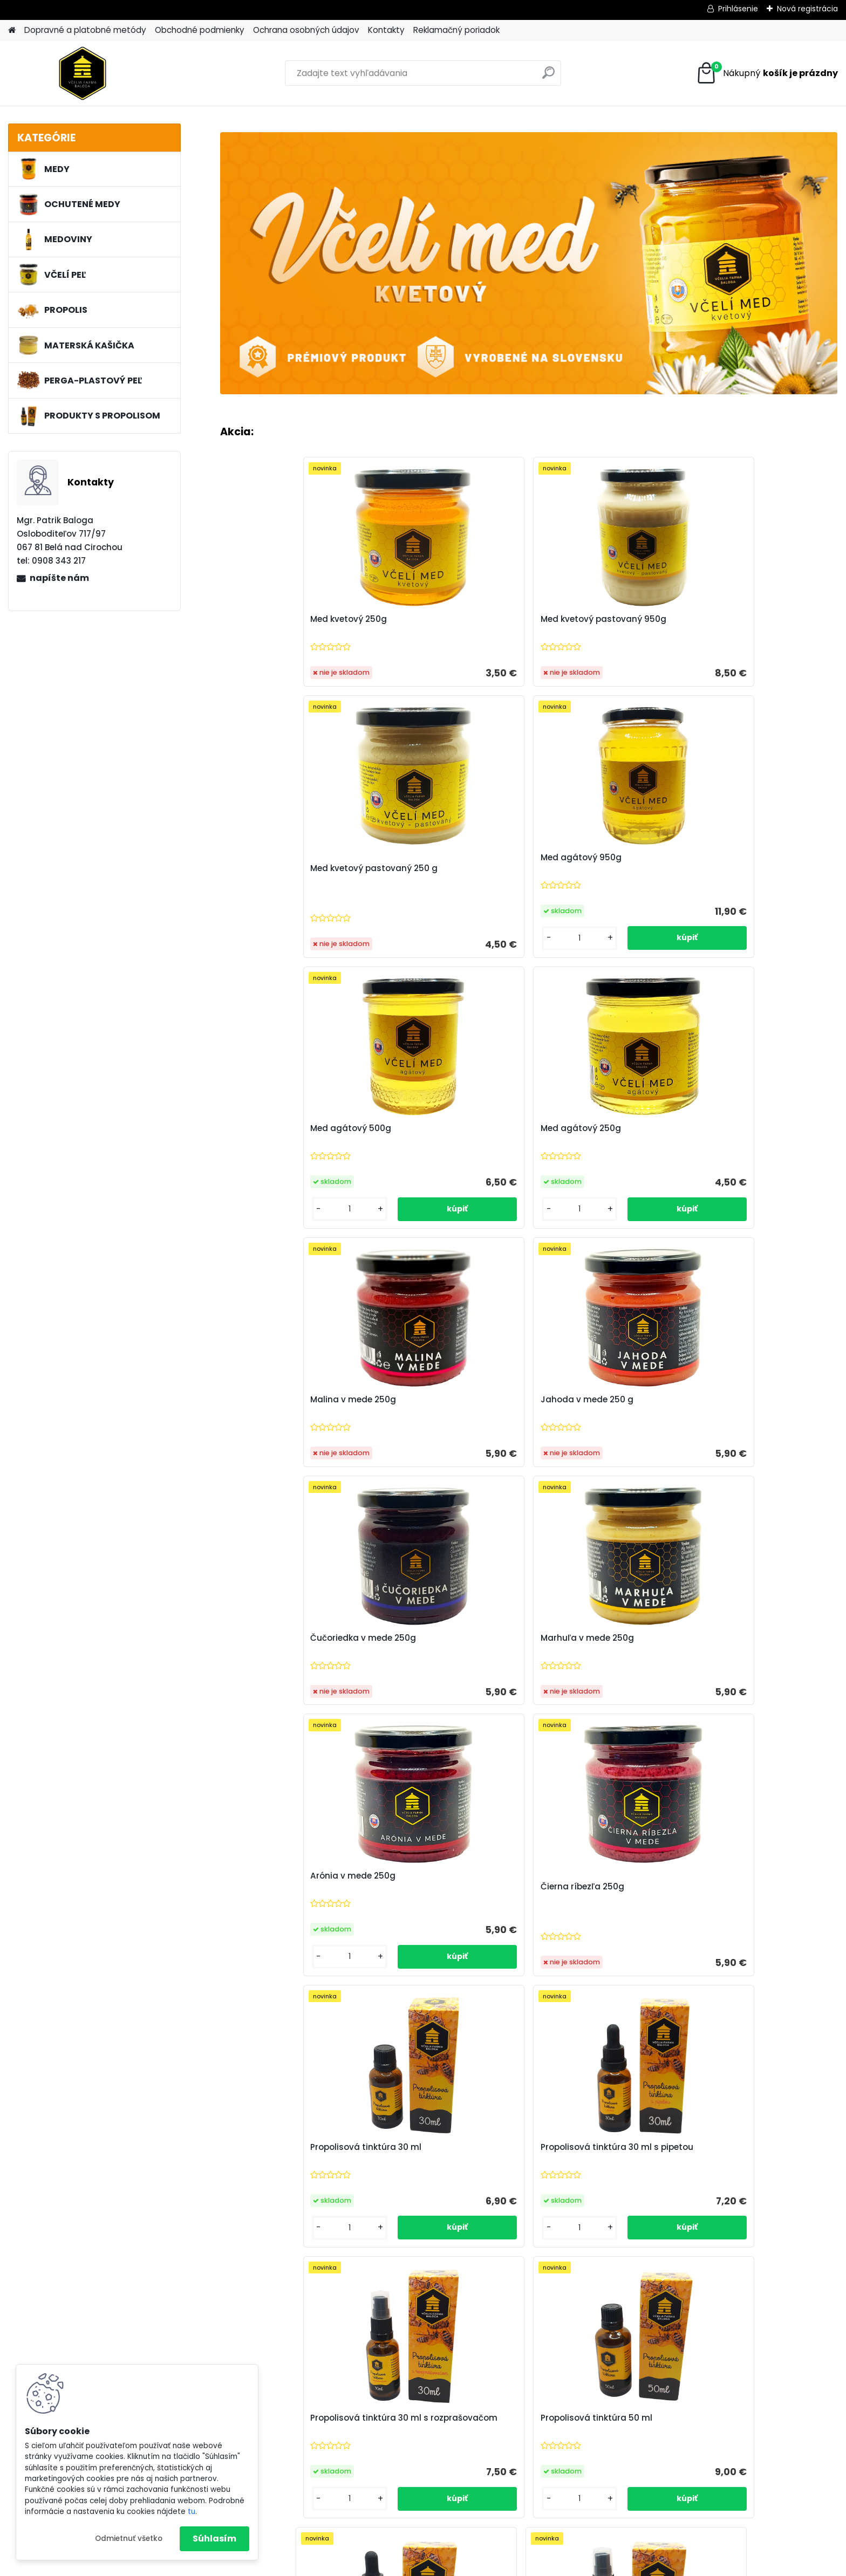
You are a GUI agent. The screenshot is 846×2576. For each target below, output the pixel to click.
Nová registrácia (807, 8)
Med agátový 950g (735, 619)
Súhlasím (214, 2538)
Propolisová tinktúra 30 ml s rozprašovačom (596, 1438)
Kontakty (386, 30)
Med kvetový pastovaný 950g (448, 630)
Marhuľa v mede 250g (432, 1172)
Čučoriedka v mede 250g (284, 1172)
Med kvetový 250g (269, 630)
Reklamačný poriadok (456, 30)
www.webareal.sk (467, 2565)
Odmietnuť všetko (128, 2538)
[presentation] (224, 2124)
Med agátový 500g (271, 890)
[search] (548, 76)
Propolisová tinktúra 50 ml (751, 1432)
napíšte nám (59, 578)
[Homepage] (12, 30)
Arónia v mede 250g (583, 1161)
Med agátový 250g (426, 890)
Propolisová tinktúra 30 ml (287, 1432)
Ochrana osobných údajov (306, 30)
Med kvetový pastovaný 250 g (604, 630)
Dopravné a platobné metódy (85, 30)
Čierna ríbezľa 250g (737, 1172)
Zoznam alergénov (296, 2436)
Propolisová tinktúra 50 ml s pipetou (434, 1709)
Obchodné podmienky (199, 30)
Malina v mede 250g (583, 901)
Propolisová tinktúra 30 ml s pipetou (441, 1438)
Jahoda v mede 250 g (741, 901)
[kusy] (719, 700)
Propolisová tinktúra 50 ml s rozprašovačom (589, 1709)
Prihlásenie (738, 8)
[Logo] (82, 73)
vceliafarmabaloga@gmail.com (743, 2492)
